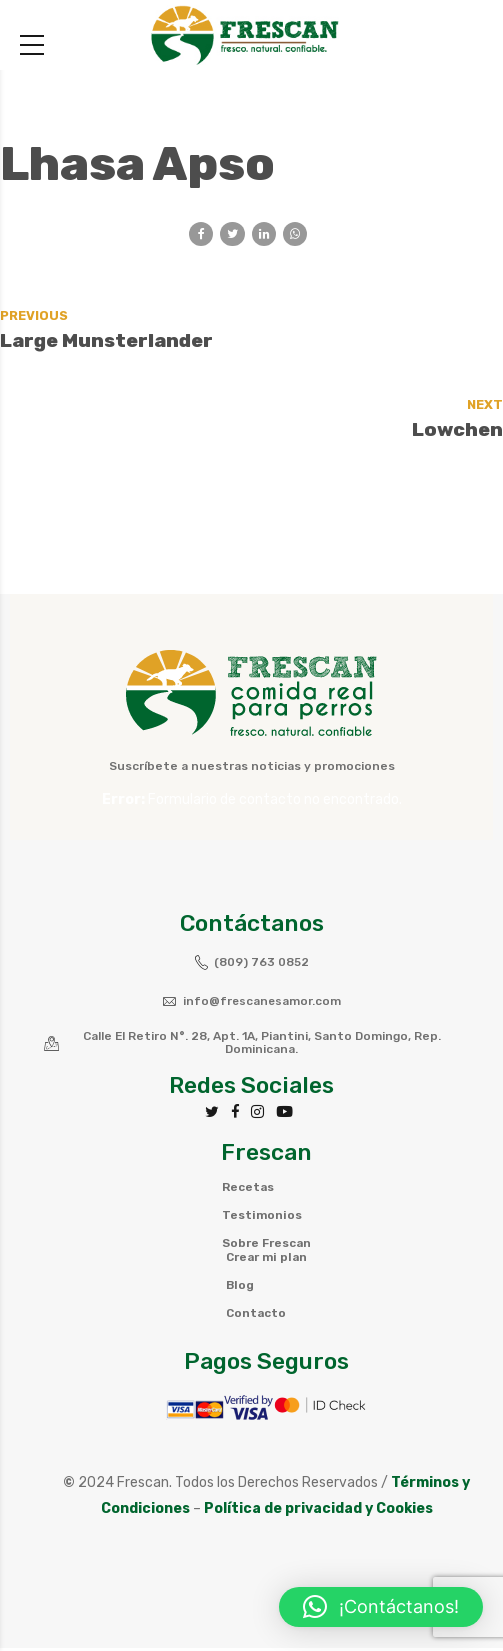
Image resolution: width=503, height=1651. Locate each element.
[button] (381, 1607)
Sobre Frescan (267, 1247)
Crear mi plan (266, 1261)
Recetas (248, 1191)
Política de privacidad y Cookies (318, 1511)
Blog (238, 1289)
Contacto (255, 1317)
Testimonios (262, 1219)
